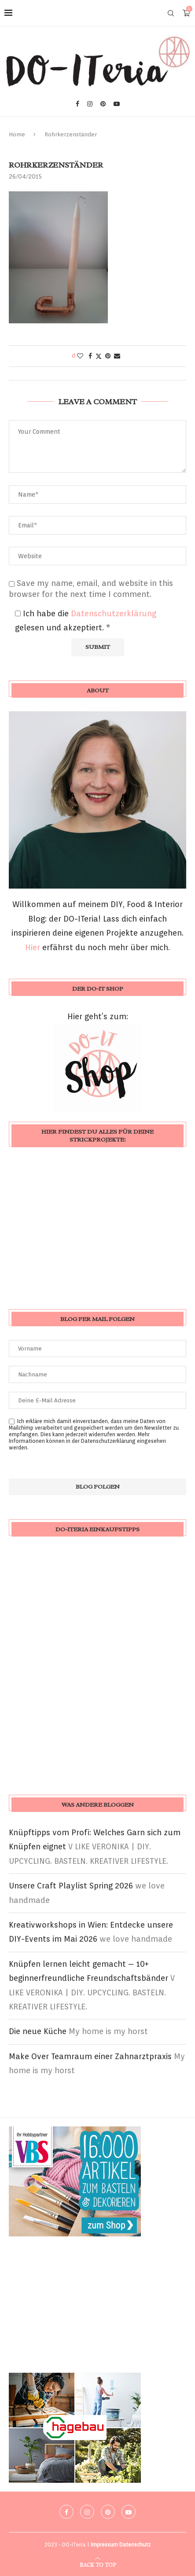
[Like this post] (80, 355)
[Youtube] (117, 104)
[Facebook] (77, 104)
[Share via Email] (117, 355)
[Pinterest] (103, 104)
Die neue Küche (37, 2031)
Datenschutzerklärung (113, 613)
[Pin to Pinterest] (107, 355)
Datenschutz (135, 2544)
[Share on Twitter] (99, 356)
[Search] (170, 13)
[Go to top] (98, 2564)
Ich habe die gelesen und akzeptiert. (85, 620)
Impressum (104, 2544)
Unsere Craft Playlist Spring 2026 (71, 1885)
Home (17, 134)
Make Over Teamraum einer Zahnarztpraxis (90, 2056)
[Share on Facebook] (90, 355)
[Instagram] (89, 104)
